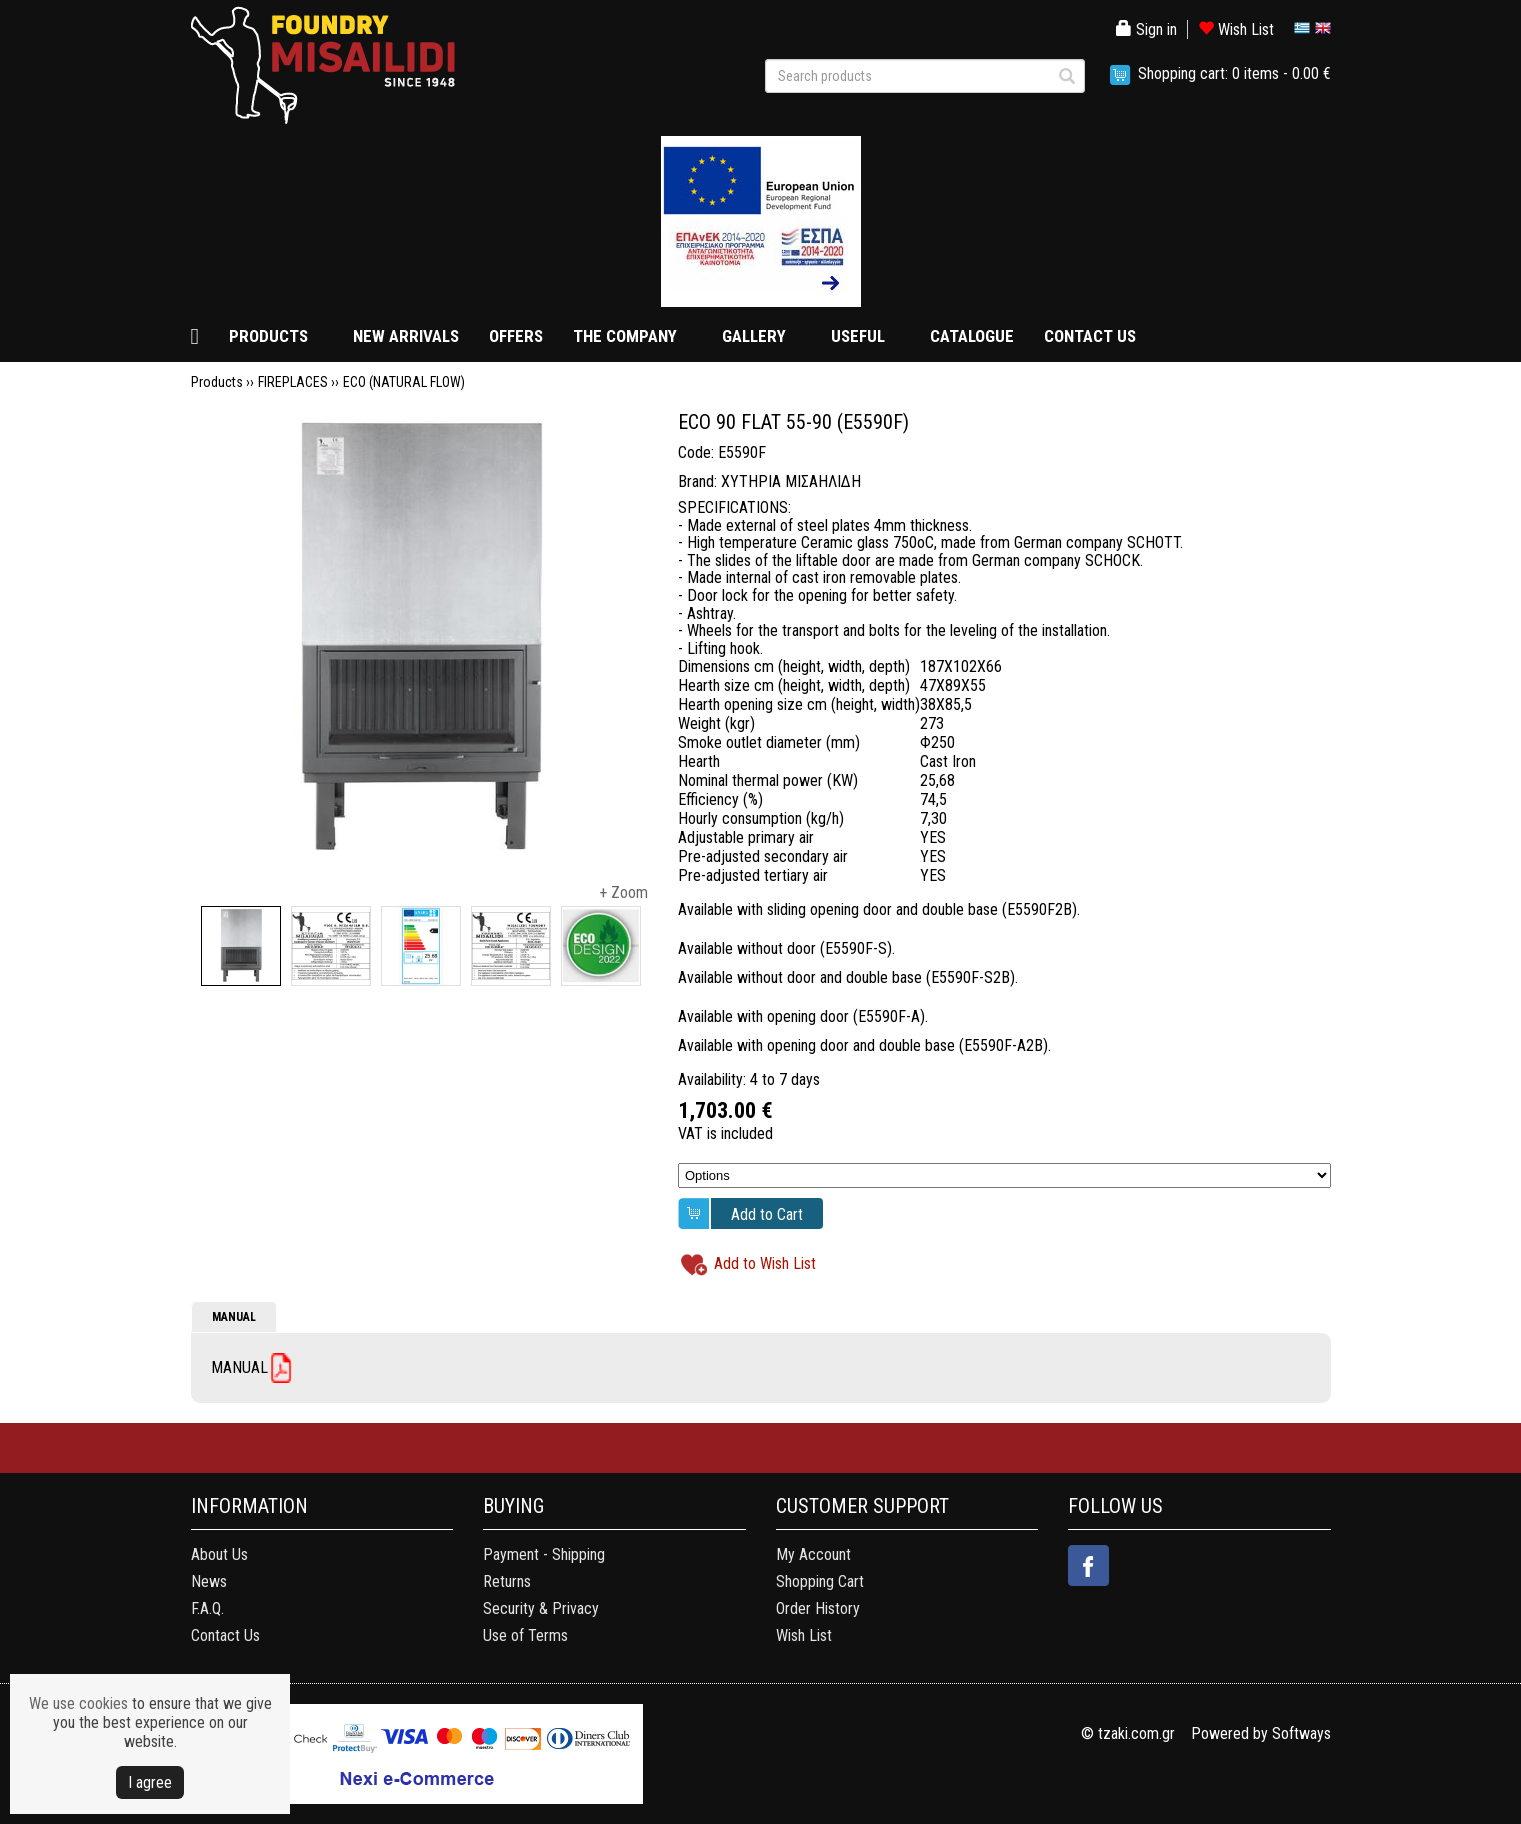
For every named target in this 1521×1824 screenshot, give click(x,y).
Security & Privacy (541, 1608)
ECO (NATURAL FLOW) (404, 382)
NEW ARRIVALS (406, 336)
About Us (219, 1554)
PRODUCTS (268, 336)
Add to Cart (767, 1214)
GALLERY (754, 336)
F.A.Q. (207, 1608)
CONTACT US (1090, 336)
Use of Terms (525, 1635)
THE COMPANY (625, 336)
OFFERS (516, 336)
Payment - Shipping (544, 1554)
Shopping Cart (820, 1581)
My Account (813, 1554)
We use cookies (78, 1703)
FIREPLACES (293, 382)
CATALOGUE (972, 336)
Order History (818, 1608)
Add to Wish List (765, 1263)
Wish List (1236, 29)
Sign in (1146, 29)
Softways (1301, 1733)
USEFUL (858, 336)
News (209, 1581)
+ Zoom (623, 892)
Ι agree (150, 1782)
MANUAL (234, 1317)
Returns (507, 1581)
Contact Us (225, 1635)
